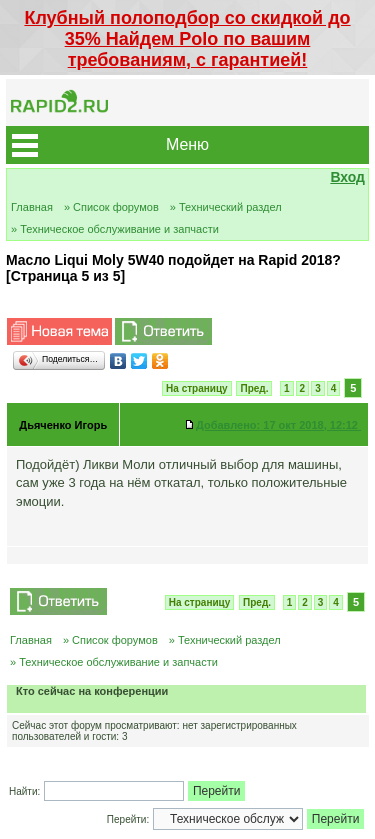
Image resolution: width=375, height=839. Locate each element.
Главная (32, 207)
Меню (187, 144)
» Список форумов (111, 207)
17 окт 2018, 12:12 (278, 425)
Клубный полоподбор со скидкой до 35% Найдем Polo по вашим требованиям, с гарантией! (187, 39)
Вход (347, 177)
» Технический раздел (226, 207)
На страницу (197, 388)
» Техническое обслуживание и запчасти (115, 229)
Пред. (254, 388)
